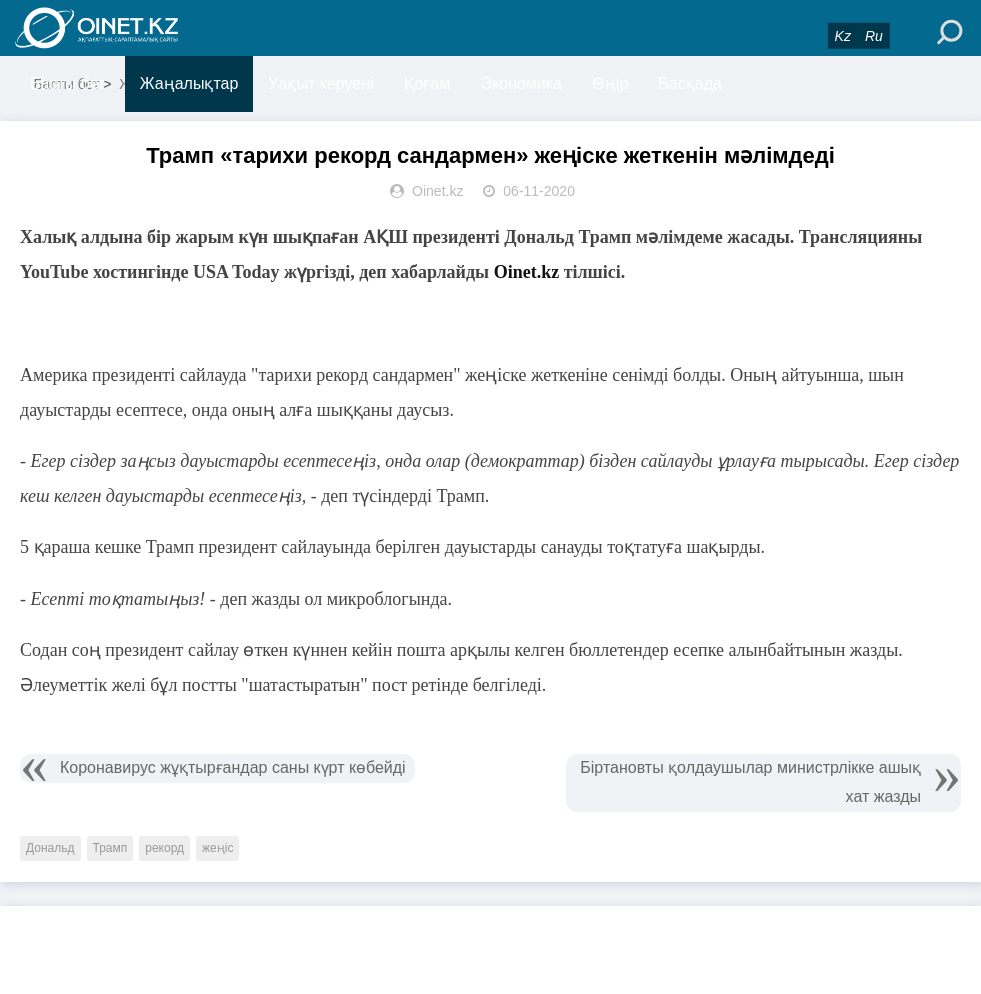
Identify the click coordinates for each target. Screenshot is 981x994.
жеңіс (217, 848)
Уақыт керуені (320, 83)
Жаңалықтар (189, 83)
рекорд (164, 848)
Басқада (690, 83)
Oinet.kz (527, 272)
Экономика (521, 83)
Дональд (50, 848)
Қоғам (427, 83)
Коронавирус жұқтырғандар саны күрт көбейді (233, 767)
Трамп (110, 848)
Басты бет (67, 83)
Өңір (610, 83)
